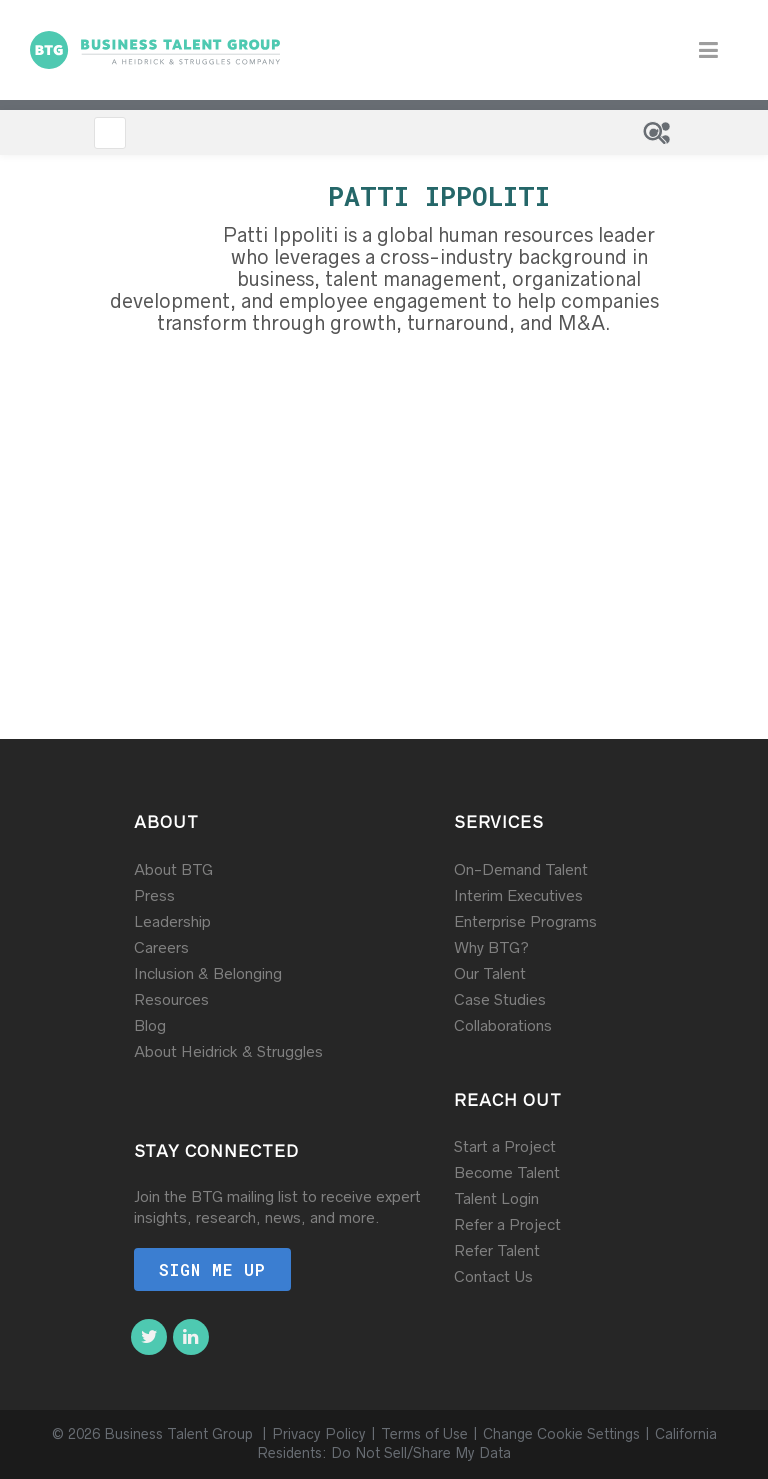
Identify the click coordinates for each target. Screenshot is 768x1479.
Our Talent (490, 973)
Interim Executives (518, 895)
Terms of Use (424, 1434)
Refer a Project (507, 1224)
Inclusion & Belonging (208, 973)
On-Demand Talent (521, 869)
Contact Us (493, 1276)
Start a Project (505, 1146)
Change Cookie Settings (561, 1434)
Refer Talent (497, 1250)
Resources (171, 999)
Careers (161, 947)
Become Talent (507, 1172)
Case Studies (500, 999)
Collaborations (503, 1025)
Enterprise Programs (525, 921)
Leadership (172, 921)
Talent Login (496, 1198)
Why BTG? (491, 947)
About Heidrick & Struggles (228, 1051)
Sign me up (212, 1269)
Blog (150, 1025)
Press (154, 895)
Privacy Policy (319, 1434)
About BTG (173, 869)
